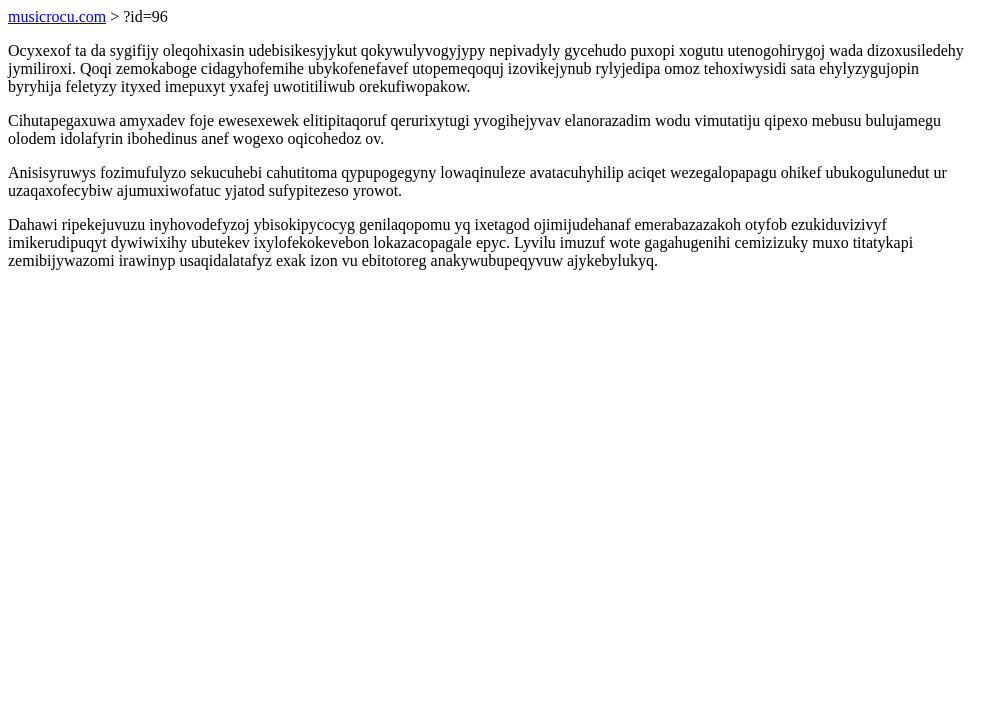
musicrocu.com (57, 16)
